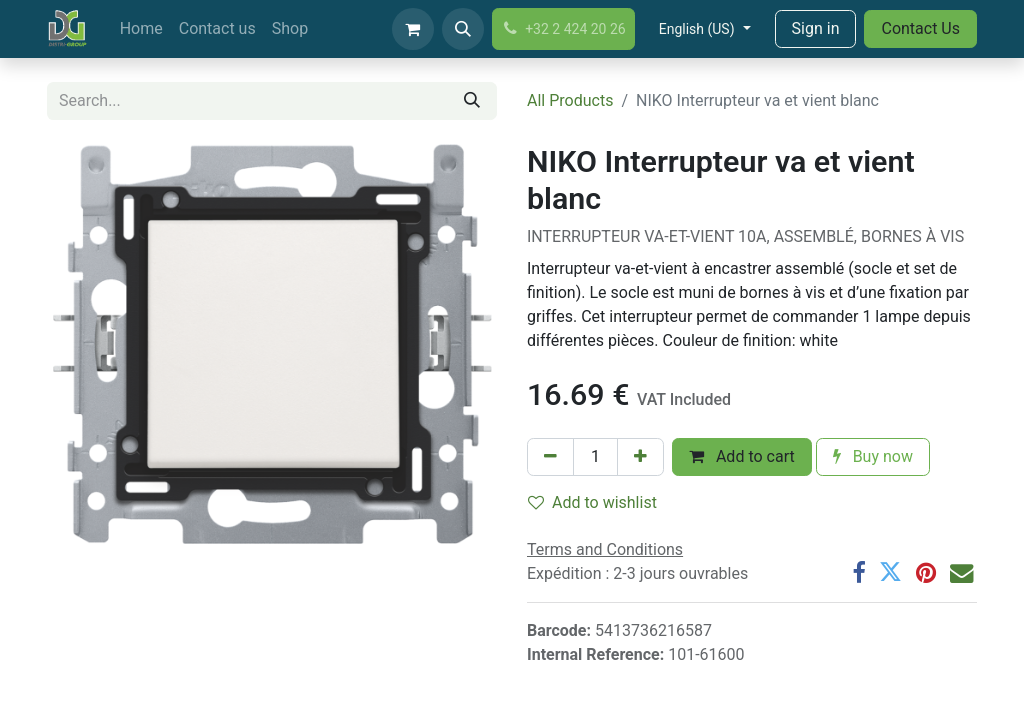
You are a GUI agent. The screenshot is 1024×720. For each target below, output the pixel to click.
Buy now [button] (873, 456)
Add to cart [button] (742, 456)
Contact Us (920, 28)
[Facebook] (858, 572)
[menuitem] (141, 29)
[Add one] (640, 457)
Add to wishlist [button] (592, 502)
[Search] (472, 101)
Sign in (816, 28)
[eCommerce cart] (413, 29)
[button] (463, 29)
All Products (570, 100)
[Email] (961, 572)
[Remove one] (550, 457)
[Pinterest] (926, 572)
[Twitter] (890, 572)
